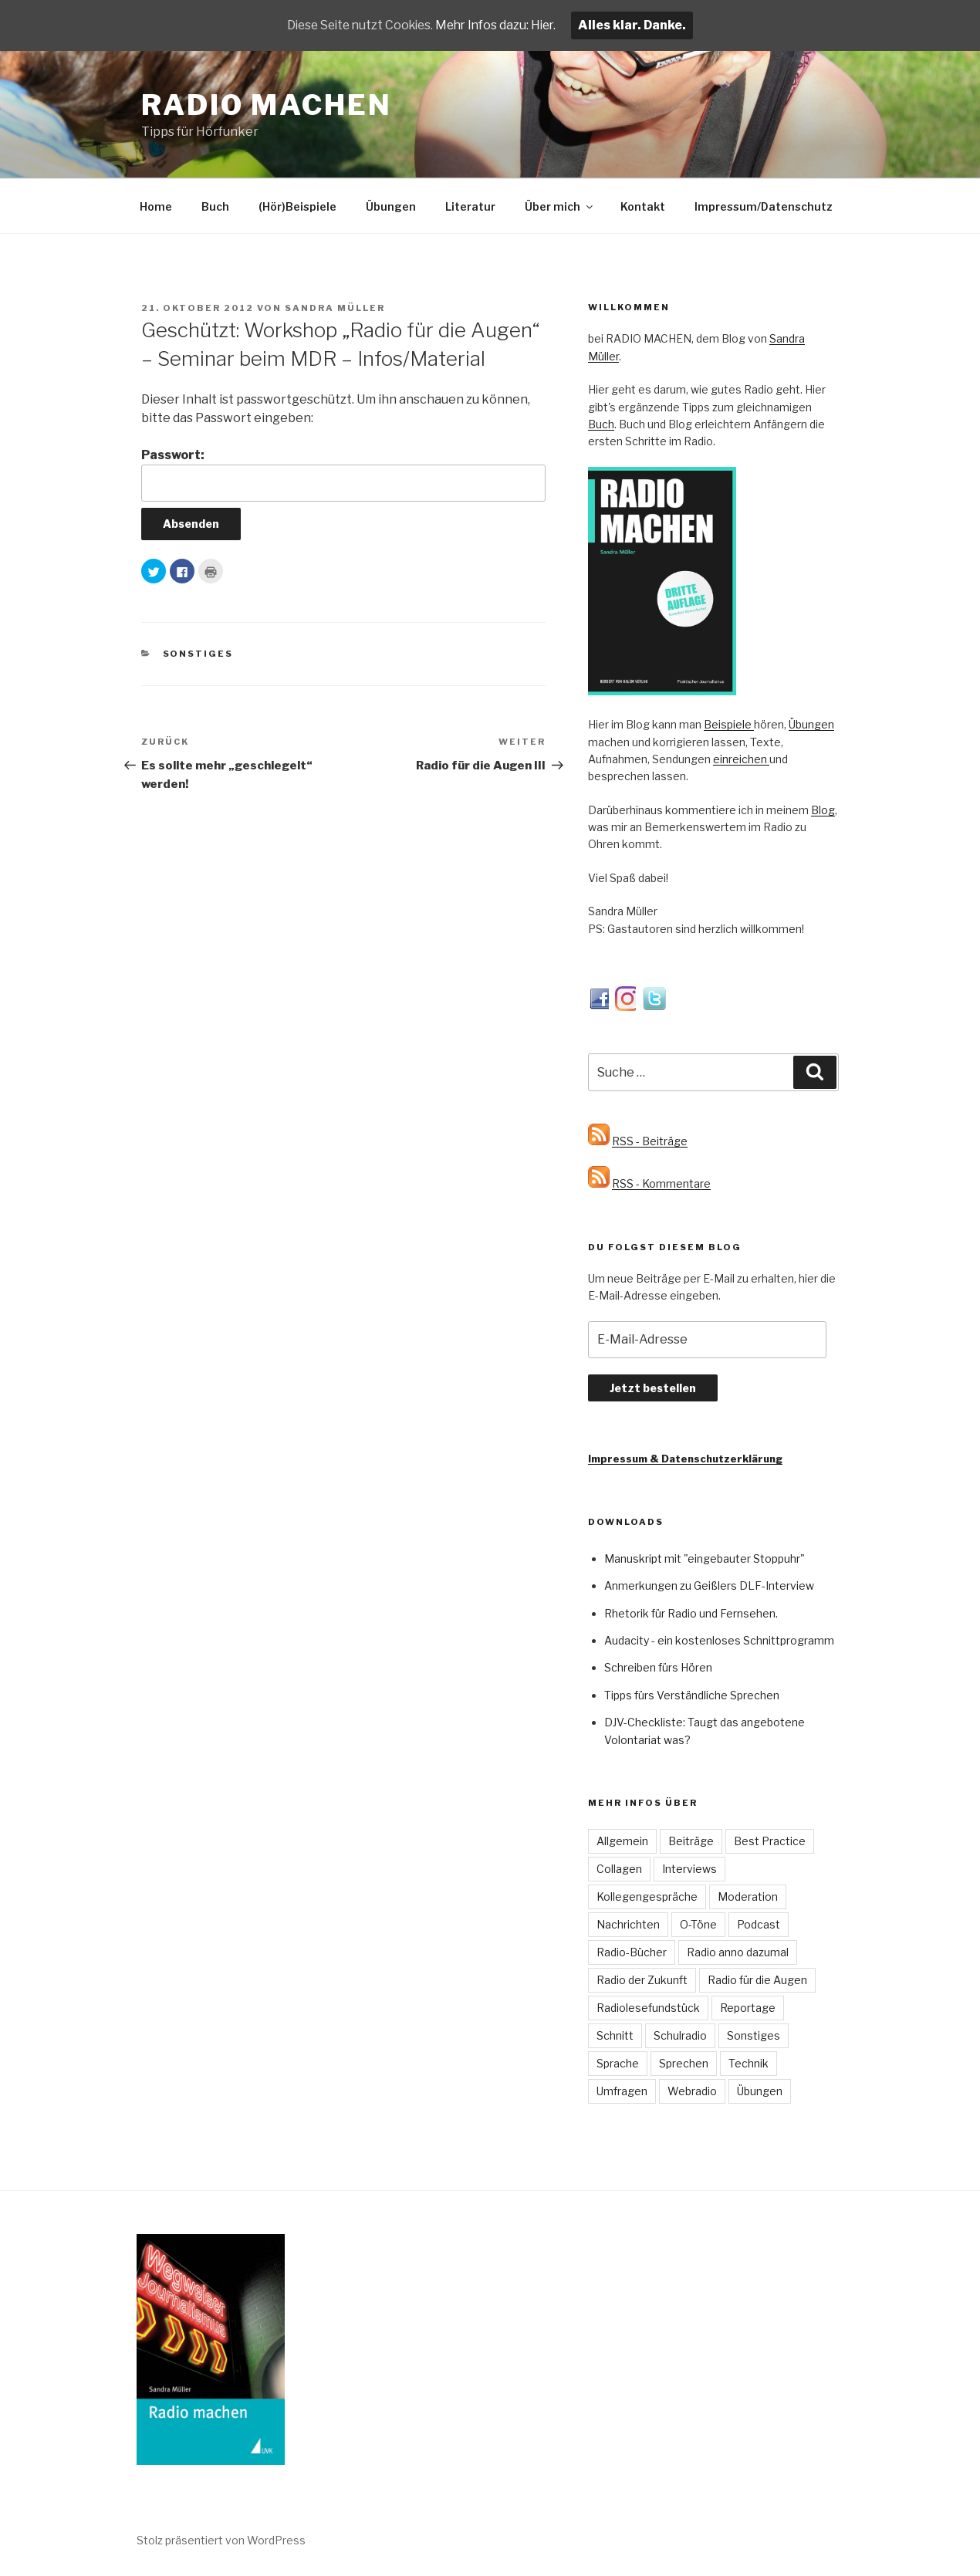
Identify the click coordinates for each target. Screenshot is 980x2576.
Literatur (470, 206)
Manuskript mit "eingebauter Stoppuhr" (704, 1558)
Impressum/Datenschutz (763, 206)
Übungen (391, 206)
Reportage (748, 2007)
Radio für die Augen (757, 1979)
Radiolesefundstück (648, 2007)
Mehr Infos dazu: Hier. (500, 25)
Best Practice (770, 1840)
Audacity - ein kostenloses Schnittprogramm (719, 1640)
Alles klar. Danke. (639, 25)
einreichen (741, 759)
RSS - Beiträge (650, 1141)
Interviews (689, 1868)
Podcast (758, 1924)
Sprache (617, 2063)
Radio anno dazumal (738, 1952)
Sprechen (683, 2063)
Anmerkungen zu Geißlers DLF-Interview (709, 1585)
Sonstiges (198, 653)
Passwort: (343, 475)
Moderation (748, 1896)
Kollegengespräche (647, 1896)
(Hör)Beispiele (297, 206)
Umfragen (621, 2091)
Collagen (619, 1868)
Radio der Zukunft (642, 1979)
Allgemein (622, 1840)
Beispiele (729, 724)
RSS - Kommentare (661, 1183)
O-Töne (698, 1924)
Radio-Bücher (631, 1952)
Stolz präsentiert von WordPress (221, 2540)
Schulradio (680, 2035)
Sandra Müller (335, 308)
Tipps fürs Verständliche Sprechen (691, 1695)
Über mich (560, 206)
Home (156, 206)
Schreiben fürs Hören (658, 1667)
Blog (823, 809)
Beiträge (691, 1840)
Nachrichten (628, 1924)
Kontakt (642, 206)
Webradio (692, 2091)
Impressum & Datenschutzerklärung (685, 1458)
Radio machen (266, 105)
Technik (748, 2063)
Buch (215, 206)
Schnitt (615, 2035)
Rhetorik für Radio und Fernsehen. (691, 1613)
